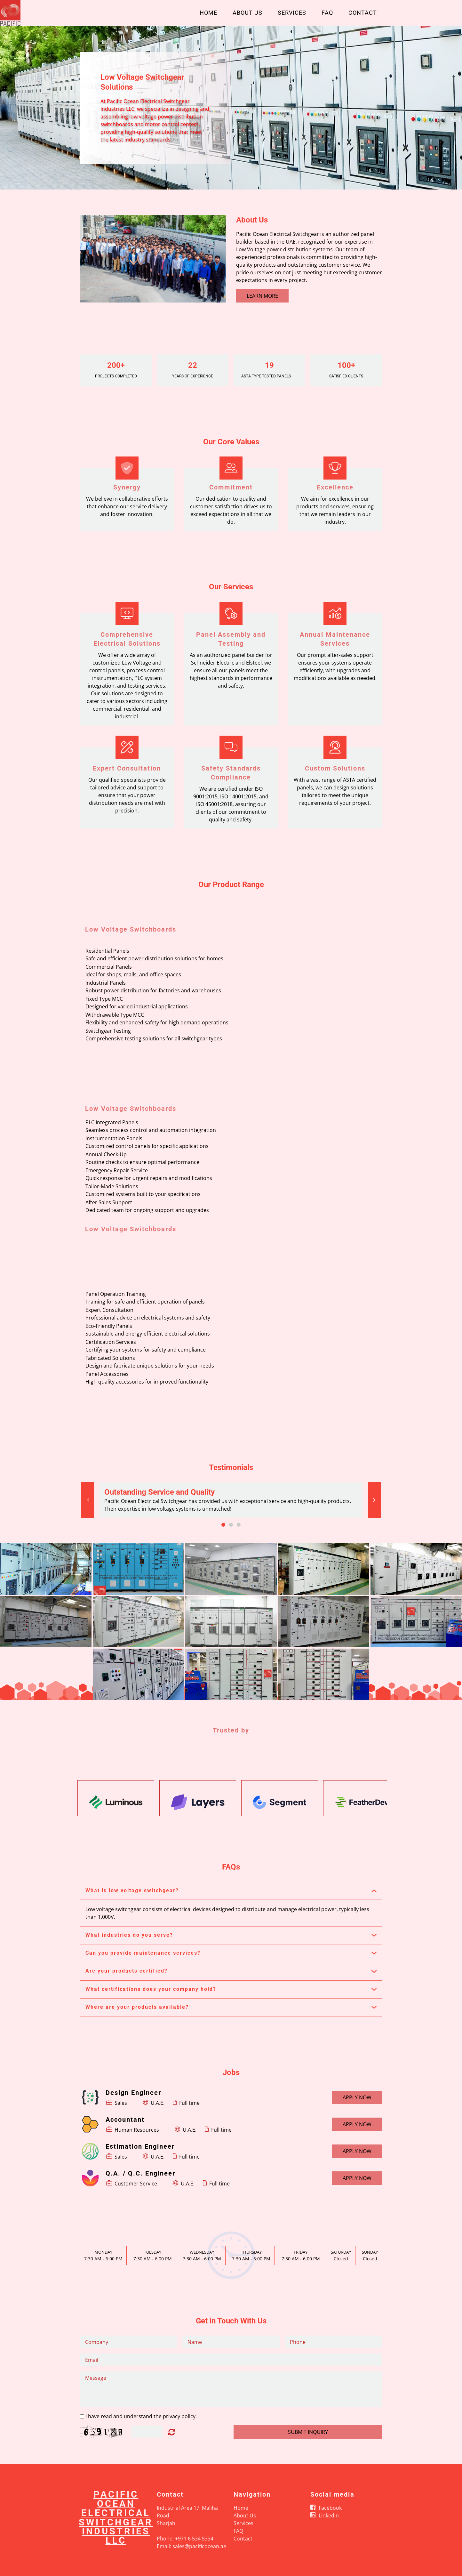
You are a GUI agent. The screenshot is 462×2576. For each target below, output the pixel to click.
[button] (87, 1500)
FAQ (327, 13)
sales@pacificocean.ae (199, 2546)
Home (208, 13)
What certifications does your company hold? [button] (150, 1989)
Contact (362, 13)
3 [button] (239, 1525)
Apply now (357, 2097)
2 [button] (231, 1525)
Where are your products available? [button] (137, 2007)
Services (292, 13)
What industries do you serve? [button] (129, 1935)
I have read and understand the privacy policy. (141, 2416)
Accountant (125, 2119)
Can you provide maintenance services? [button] (143, 1953)
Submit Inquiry (308, 2431)
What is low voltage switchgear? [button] (132, 1890)
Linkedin (329, 2515)
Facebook (330, 2507)
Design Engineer (133, 2092)
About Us (247, 13)
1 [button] (223, 1525)
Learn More (262, 295)
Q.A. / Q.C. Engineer (140, 2173)
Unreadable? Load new (171, 2432)
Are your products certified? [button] (126, 1971)
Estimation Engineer (140, 2146)
